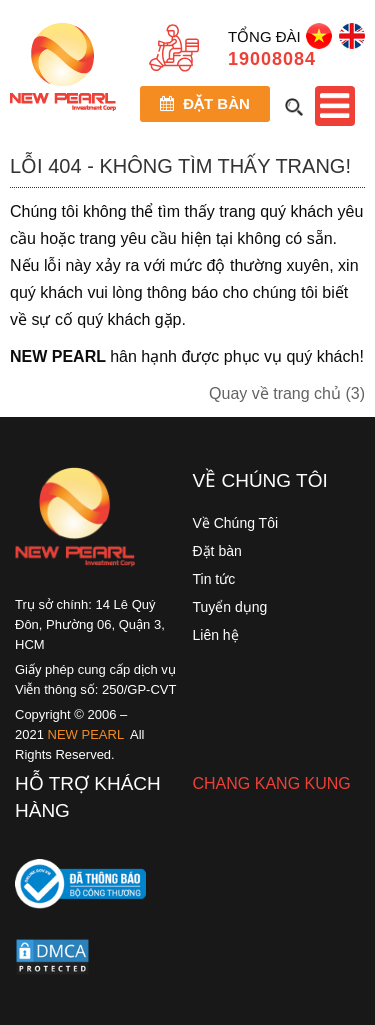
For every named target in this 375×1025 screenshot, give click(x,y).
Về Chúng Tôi (236, 523)
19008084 (272, 59)
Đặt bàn (205, 103)
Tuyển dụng (230, 607)
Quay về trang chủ (287, 393)
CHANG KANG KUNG (272, 783)
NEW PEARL (86, 734)
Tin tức (214, 579)
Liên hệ (216, 635)
